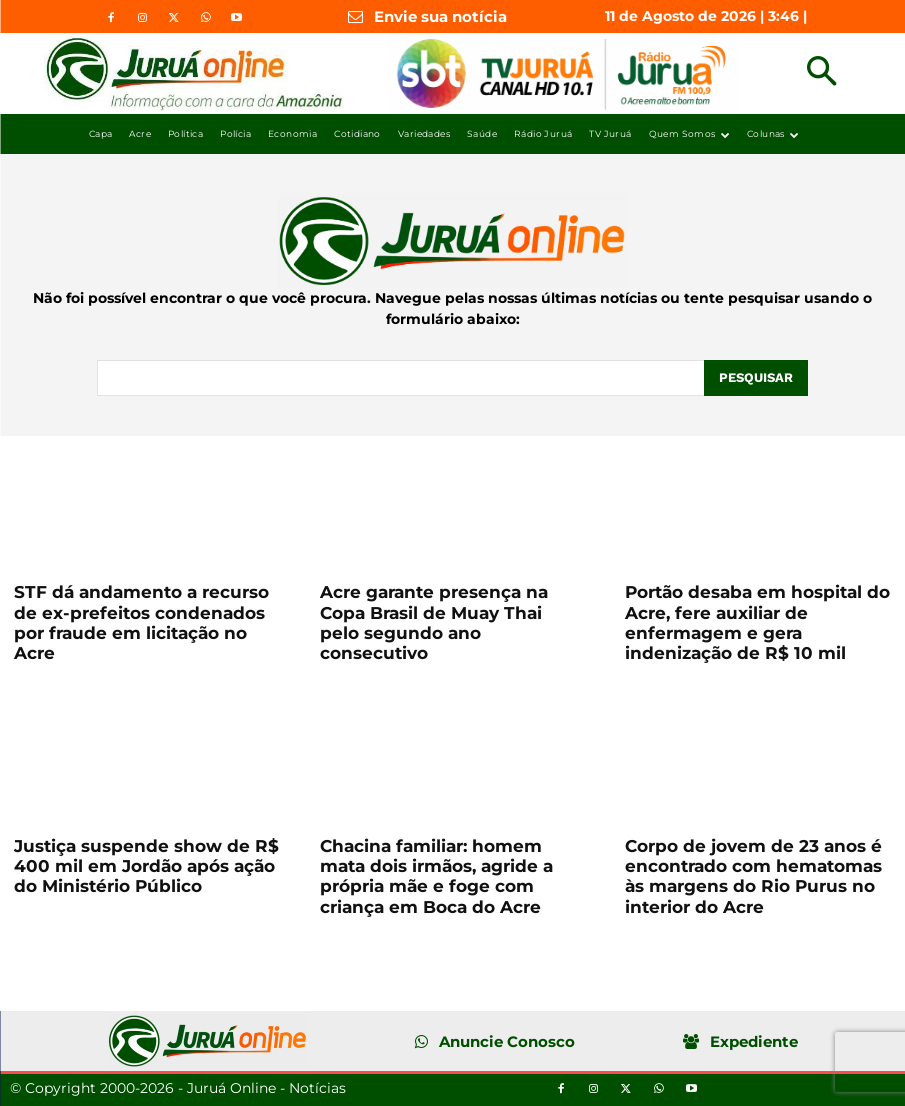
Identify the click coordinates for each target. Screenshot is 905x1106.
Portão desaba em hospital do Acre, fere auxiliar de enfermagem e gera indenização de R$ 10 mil (757, 622)
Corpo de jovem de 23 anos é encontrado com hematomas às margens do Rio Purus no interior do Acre (753, 876)
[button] (821, 73)
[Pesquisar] (756, 378)
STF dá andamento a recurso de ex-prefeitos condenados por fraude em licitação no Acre (141, 622)
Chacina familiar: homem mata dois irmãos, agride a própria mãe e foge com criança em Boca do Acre (436, 876)
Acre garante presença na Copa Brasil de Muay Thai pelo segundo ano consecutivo (434, 622)
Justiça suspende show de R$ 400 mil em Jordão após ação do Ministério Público (146, 866)
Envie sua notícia (440, 16)
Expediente (754, 1041)
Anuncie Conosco (507, 1041)
